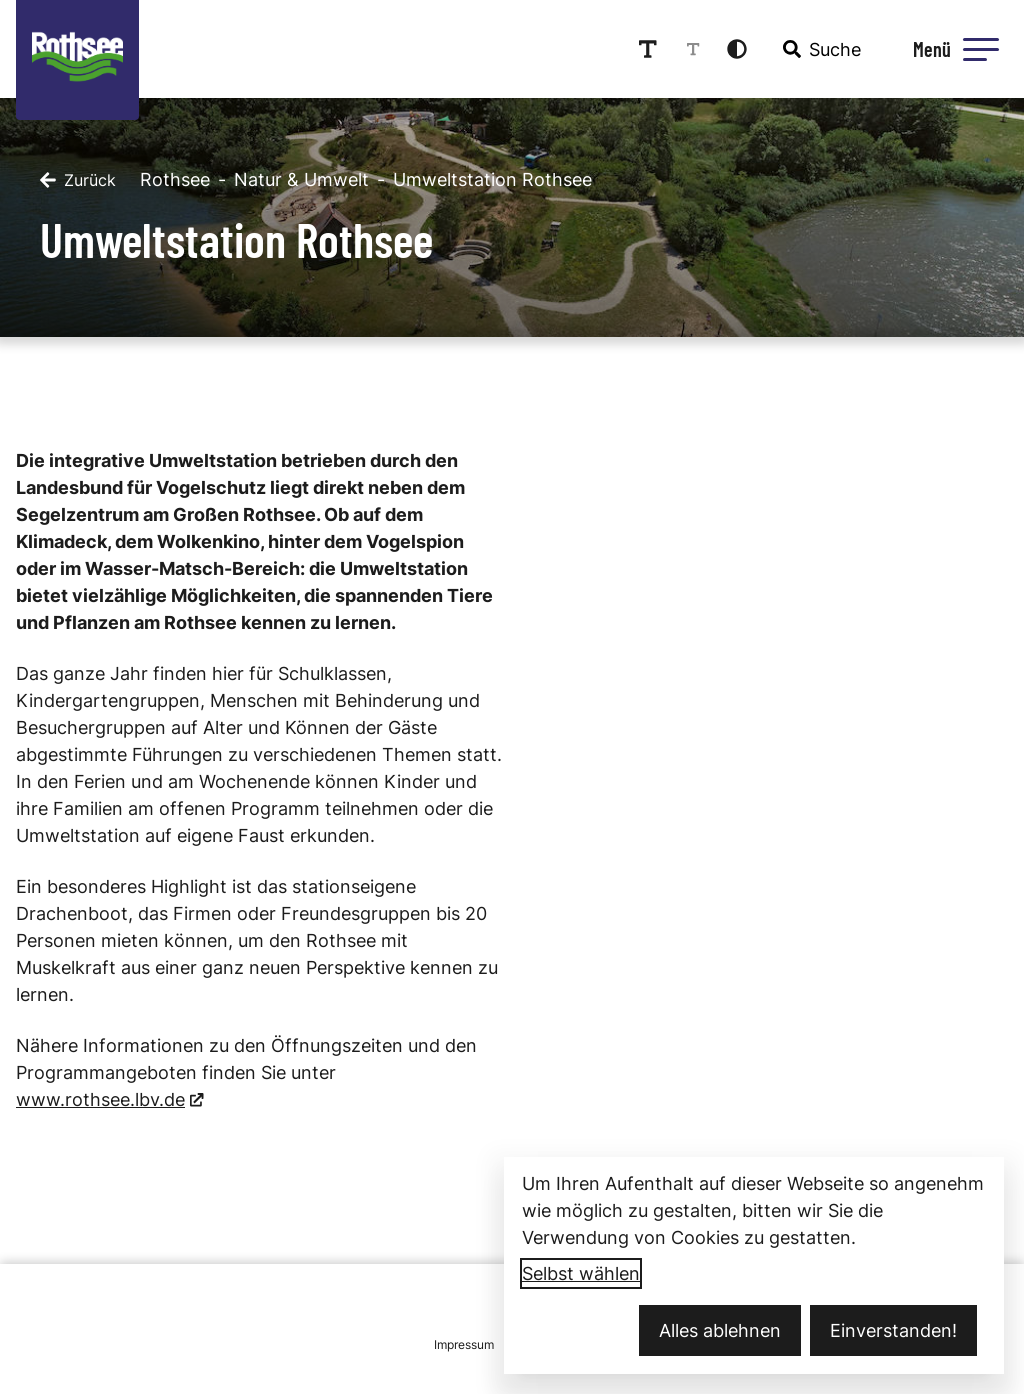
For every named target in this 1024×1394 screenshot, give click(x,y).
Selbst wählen (581, 1273)
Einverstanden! (893, 1330)
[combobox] (820, 49)
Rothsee (175, 179)
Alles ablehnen (720, 1330)
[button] (981, 49)
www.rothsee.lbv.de (100, 1099)
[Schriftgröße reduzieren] (693, 49)
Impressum (464, 1344)
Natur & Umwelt (301, 179)
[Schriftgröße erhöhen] (648, 49)
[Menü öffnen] (953, 49)
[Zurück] (78, 180)
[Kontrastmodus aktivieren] (737, 49)
